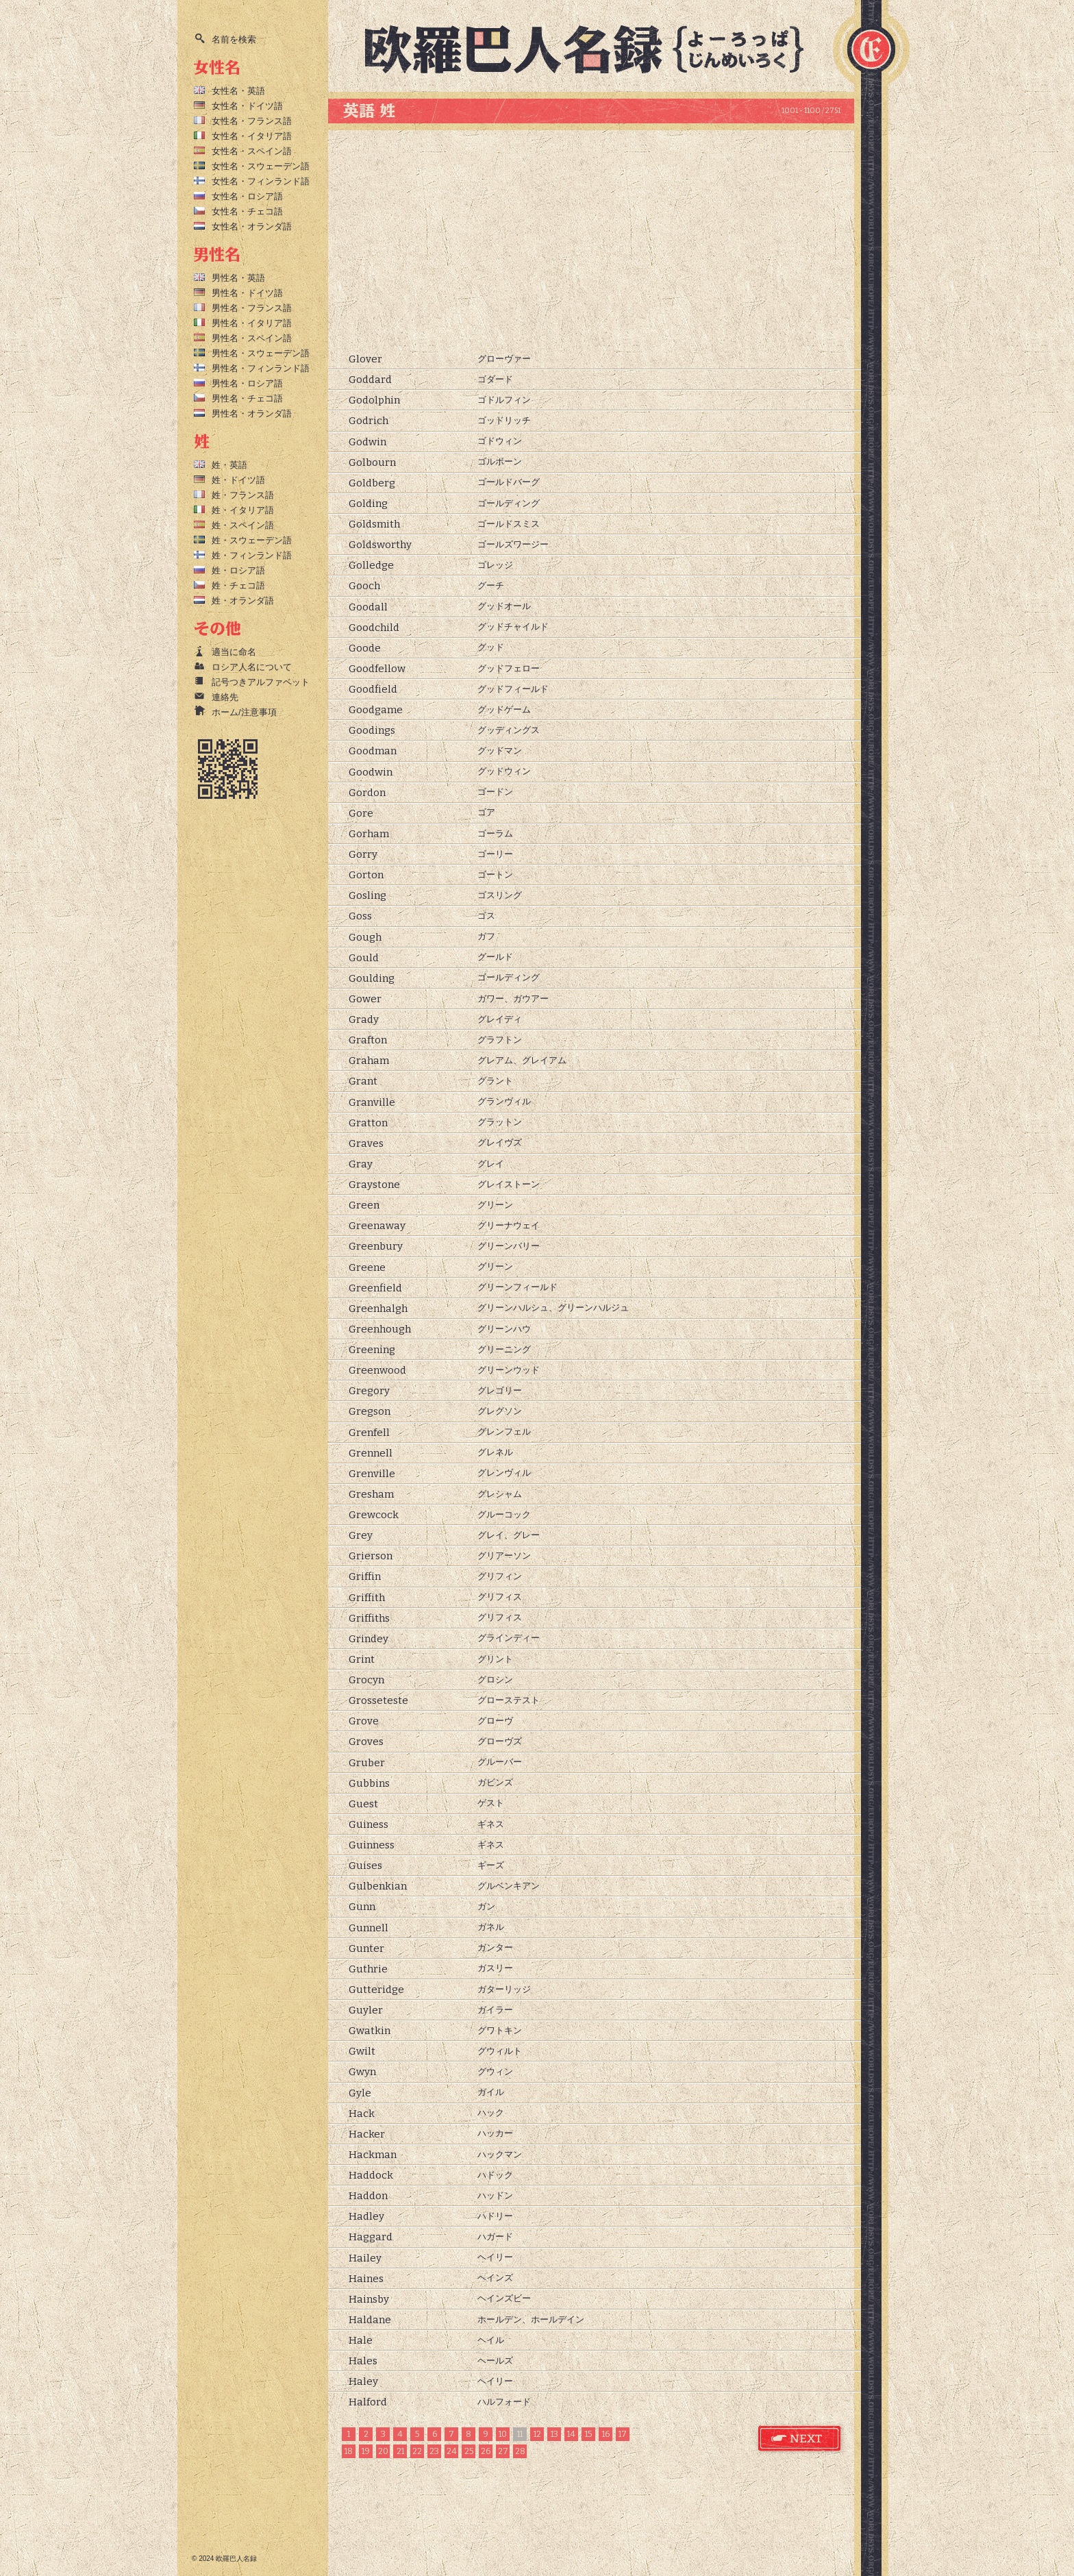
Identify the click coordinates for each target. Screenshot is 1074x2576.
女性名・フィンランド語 (261, 181)
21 (400, 2451)
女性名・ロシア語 (247, 196)
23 (434, 2451)
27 (503, 2451)
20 (383, 2451)
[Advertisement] (591, 240)
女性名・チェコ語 (247, 211)
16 (606, 2434)
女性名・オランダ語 (252, 226)
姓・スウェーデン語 (252, 540)
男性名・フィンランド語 (261, 368)
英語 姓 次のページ (800, 2438)
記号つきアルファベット (261, 682)
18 (349, 2451)
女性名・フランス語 (252, 121)
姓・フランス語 (243, 495)
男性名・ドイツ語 (247, 293)
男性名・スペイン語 (252, 338)
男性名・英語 (238, 278)
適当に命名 (234, 652)
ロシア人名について (252, 667)
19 (366, 2451)
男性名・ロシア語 (247, 383)
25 (468, 2451)
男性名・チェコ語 (247, 398)
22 (417, 2451)
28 (520, 2451)
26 (485, 2451)
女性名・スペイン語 (252, 151)
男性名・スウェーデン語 (261, 353)
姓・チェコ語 (238, 585)
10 (503, 2434)
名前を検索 (234, 39)
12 (537, 2434)
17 (623, 2434)
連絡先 (225, 697)
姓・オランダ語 (243, 600)
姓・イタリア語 (243, 510)
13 (554, 2434)
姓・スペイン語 (243, 525)
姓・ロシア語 (238, 570)
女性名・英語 (238, 91)
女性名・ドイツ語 (247, 106)
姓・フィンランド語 (252, 555)
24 (452, 2451)
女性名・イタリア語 (252, 136)
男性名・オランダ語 (252, 413)
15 (588, 2434)
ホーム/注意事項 (244, 712)
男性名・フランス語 (252, 308)
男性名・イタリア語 (252, 323)
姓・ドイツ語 (238, 480)
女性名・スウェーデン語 (261, 166)
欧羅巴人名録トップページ (596, 48)
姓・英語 (229, 465)
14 (571, 2434)
